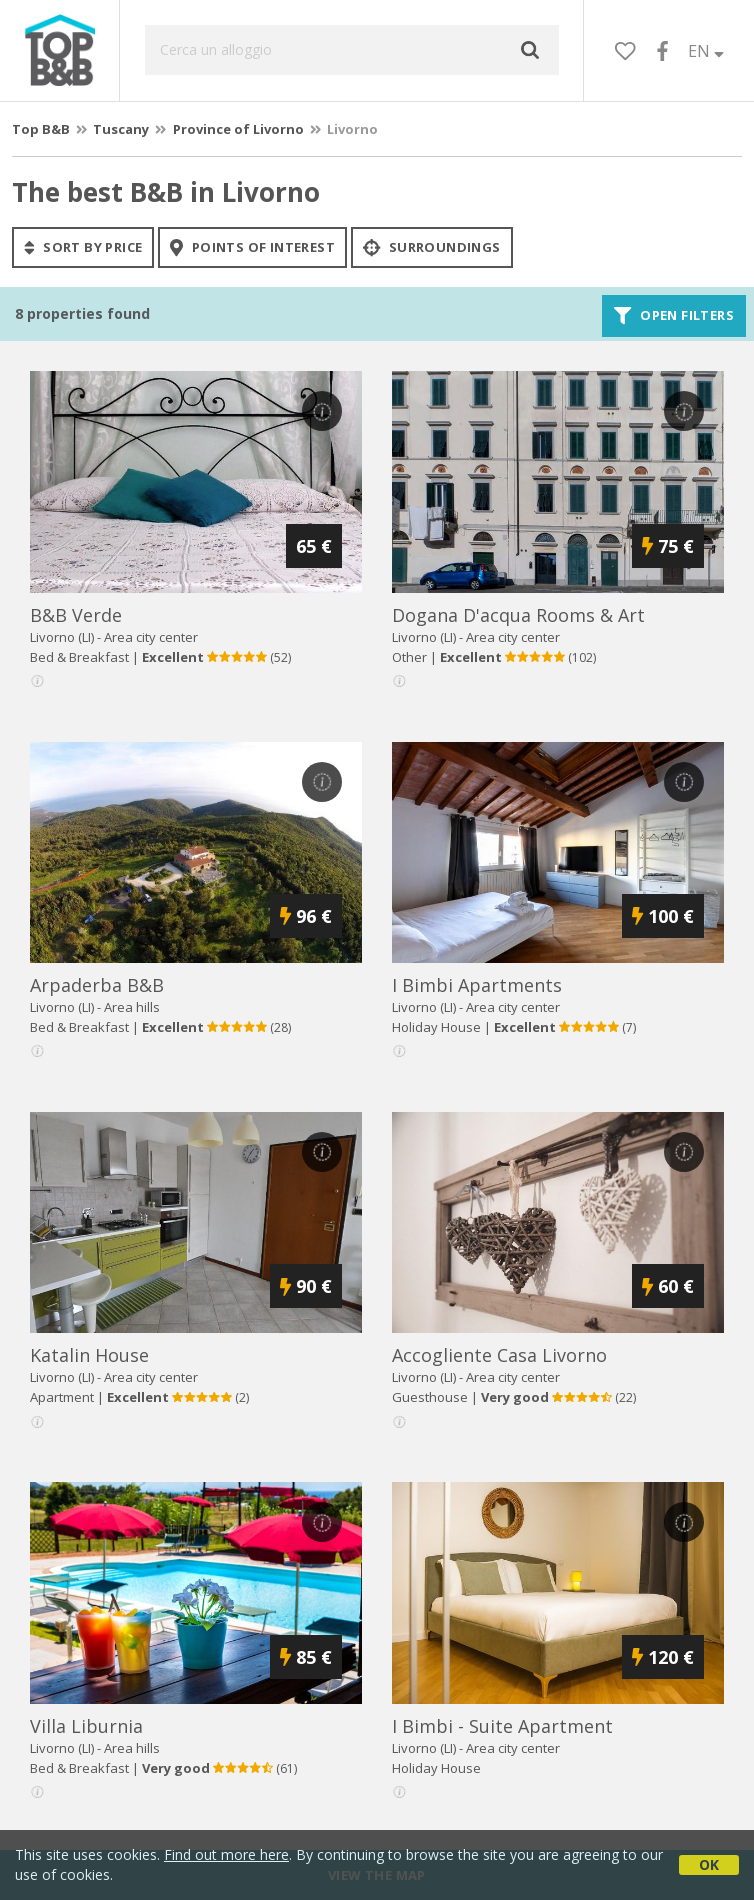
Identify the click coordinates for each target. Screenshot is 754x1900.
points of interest (252, 247)
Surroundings (432, 247)
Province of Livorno (238, 129)
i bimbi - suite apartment (502, 1726)
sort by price (83, 247)
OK (709, 1864)
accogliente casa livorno (499, 1355)
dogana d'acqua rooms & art (518, 615)
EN (706, 51)
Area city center (151, 637)
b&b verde (76, 615)
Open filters (674, 316)
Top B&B (41, 129)
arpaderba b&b (97, 985)
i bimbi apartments (477, 985)
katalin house (89, 1355)
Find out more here (226, 1854)
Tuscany (121, 129)
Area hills (132, 1007)
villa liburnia (86, 1726)
